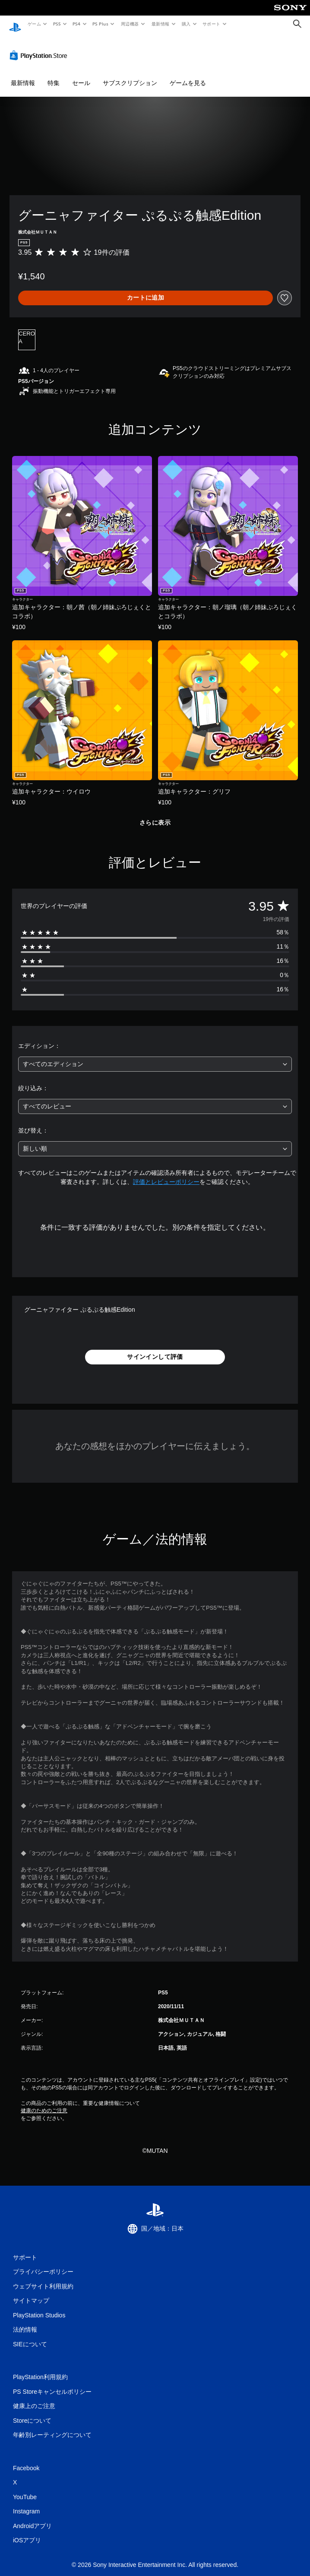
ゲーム (34, 24)
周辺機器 (130, 24)
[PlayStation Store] (40, 47)
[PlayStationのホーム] (15, 24)
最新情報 (160, 24)
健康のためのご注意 (44, 2102)
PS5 (57, 24)
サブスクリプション (130, 75)
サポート (211, 24)
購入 (186, 24)
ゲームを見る (188, 75)
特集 (53, 75)
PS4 (77, 24)
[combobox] (155, 1055)
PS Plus (100, 24)
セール (81, 75)
